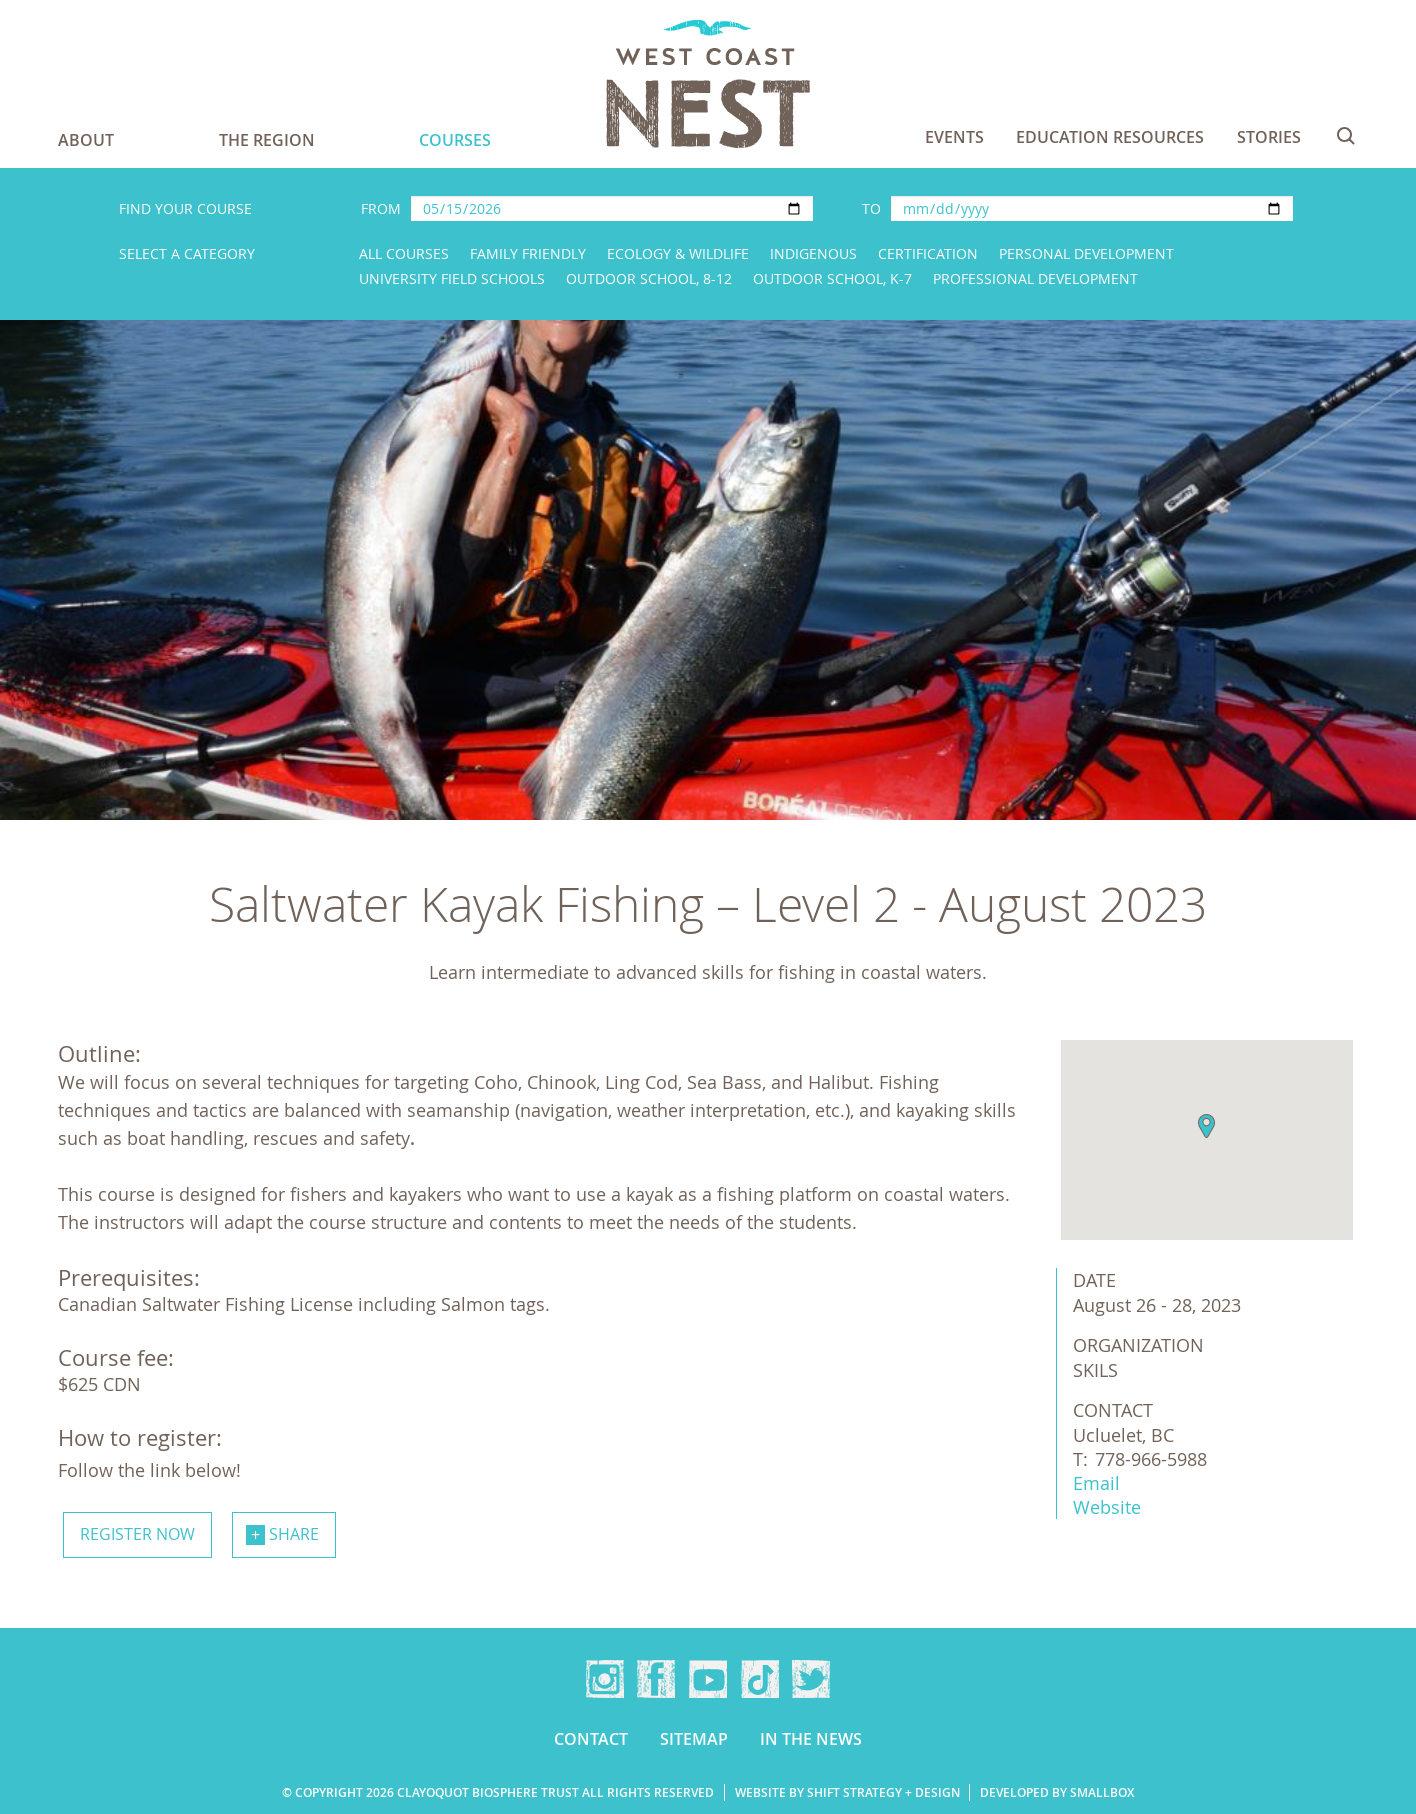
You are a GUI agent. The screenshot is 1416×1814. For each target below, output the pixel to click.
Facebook (656, 1679)
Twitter (811, 1679)
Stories (1269, 137)
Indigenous (813, 253)
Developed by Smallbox (1057, 1792)
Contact (591, 1739)
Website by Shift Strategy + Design (847, 1792)
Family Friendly (528, 253)
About (86, 140)
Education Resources (1110, 137)
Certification (928, 253)
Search (1346, 136)
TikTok (760, 1679)
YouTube (708, 1679)
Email (1096, 1483)
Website (1107, 1507)
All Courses (404, 253)
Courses (455, 140)
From (381, 208)
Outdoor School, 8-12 (649, 278)
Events (954, 137)
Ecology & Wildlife (678, 253)
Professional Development (1035, 278)
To (871, 208)
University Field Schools (452, 278)
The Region (267, 140)
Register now (137, 1534)
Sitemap (694, 1739)
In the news (811, 1739)
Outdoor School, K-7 (832, 278)
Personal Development (1086, 253)
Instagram (605, 1679)
